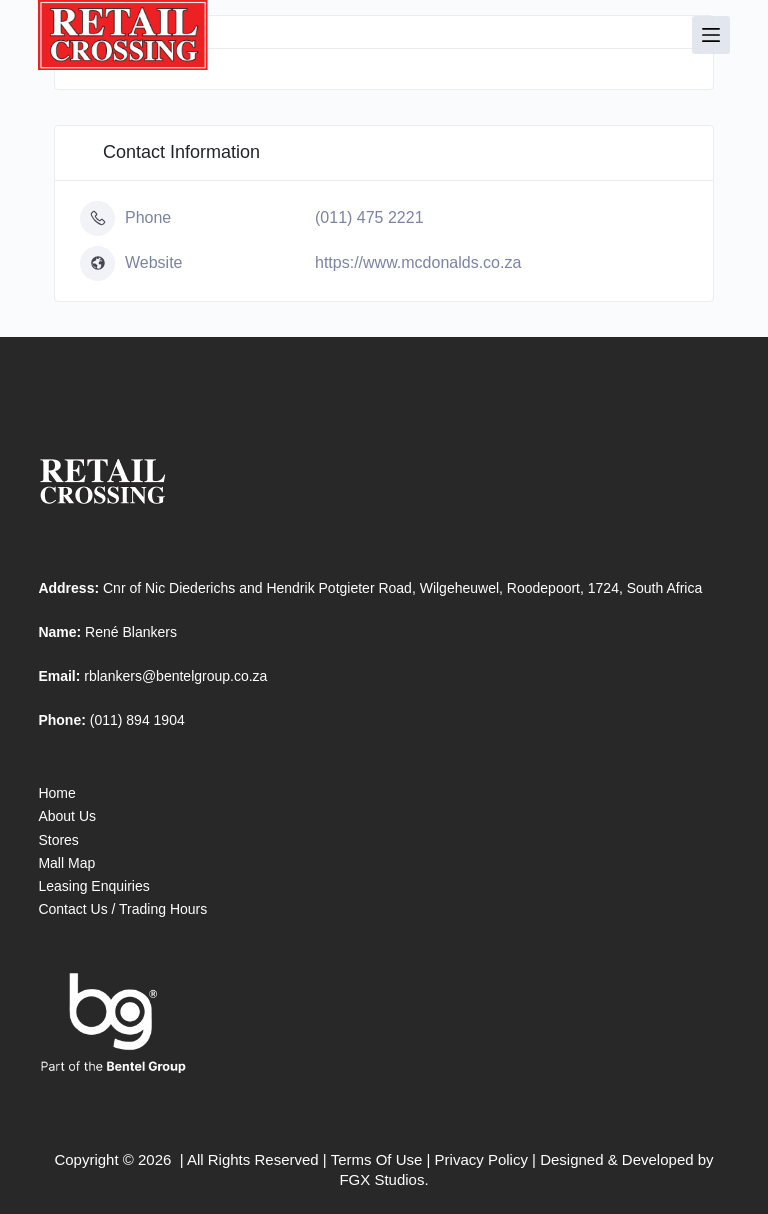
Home (56, 793)
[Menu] (711, 35)
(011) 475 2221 (369, 217)
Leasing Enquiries (93, 886)
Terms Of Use (377, 1159)
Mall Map (66, 863)
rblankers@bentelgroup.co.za (175, 676)
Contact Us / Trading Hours (122, 909)
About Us (67, 816)
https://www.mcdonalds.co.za (418, 262)
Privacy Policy (481, 1159)
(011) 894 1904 (137, 720)
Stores (58, 840)
